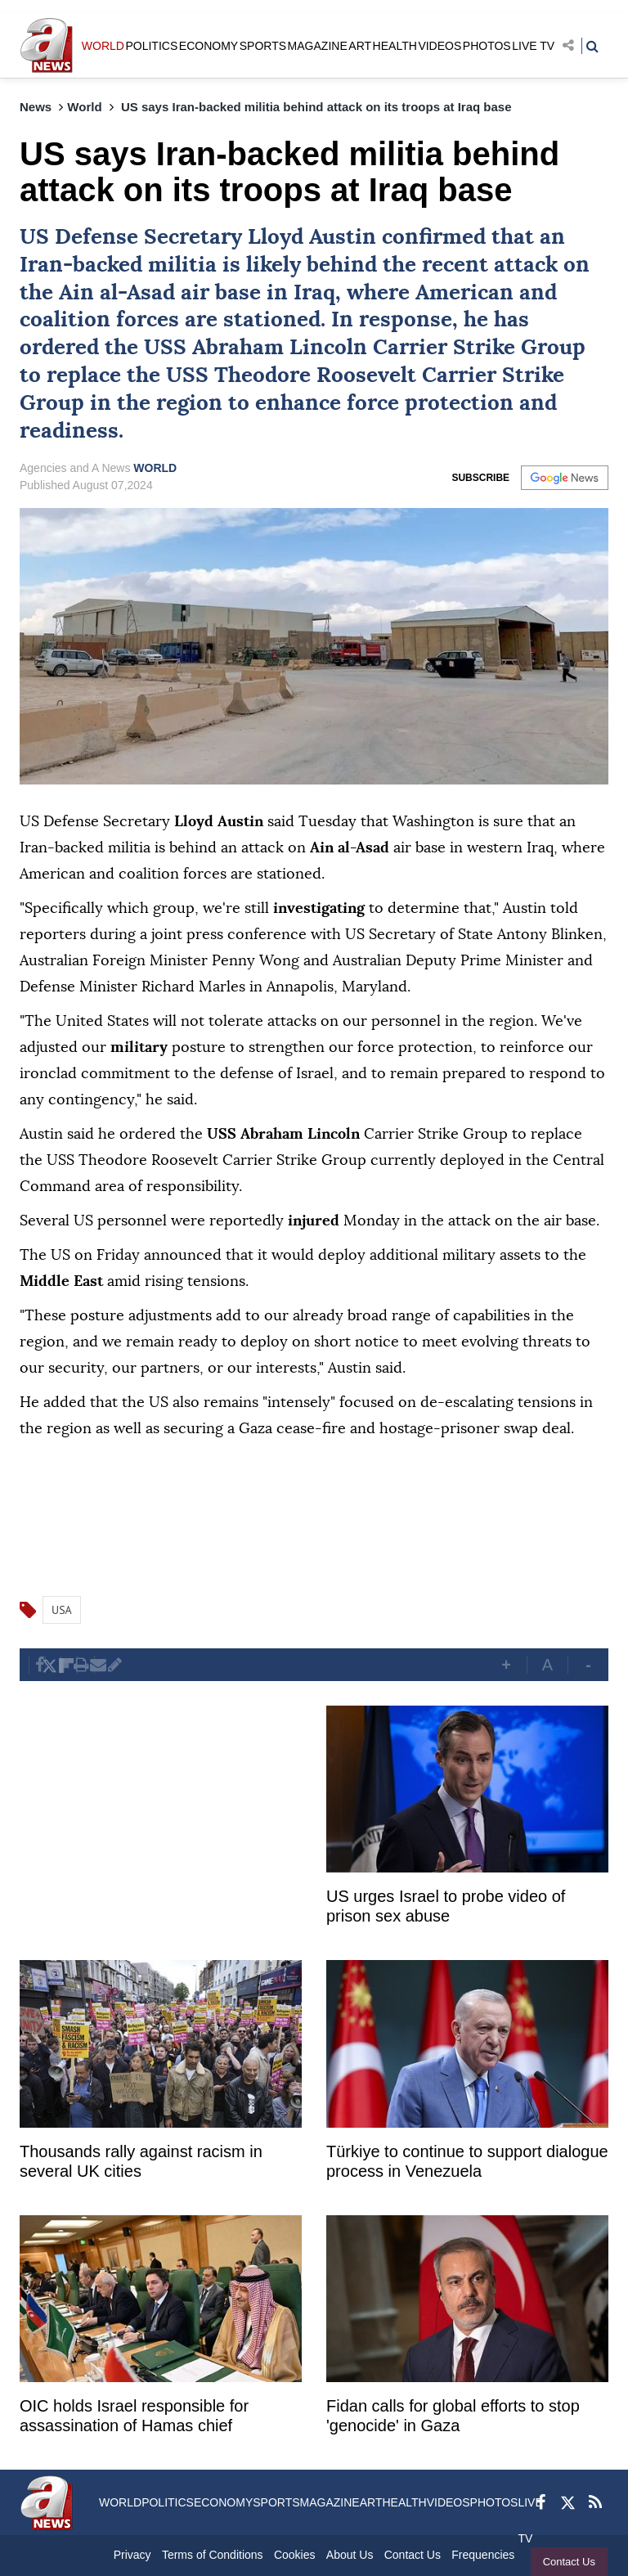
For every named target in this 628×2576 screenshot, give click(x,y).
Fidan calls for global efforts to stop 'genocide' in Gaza (453, 2415)
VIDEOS (439, 45)
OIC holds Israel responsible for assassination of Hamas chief (134, 2415)
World (84, 107)
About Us (350, 2554)
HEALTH (395, 45)
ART (359, 45)
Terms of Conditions (212, 2554)
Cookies (295, 2554)
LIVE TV (533, 45)
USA (62, 1610)
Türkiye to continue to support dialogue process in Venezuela (467, 2161)
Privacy (132, 2554)
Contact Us (569, 2562)
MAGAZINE (318, 45)
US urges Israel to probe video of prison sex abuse (445, 1906)
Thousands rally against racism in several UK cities (141, 2161)
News (36, 107)
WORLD (103, 45)
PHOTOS (487, 45)
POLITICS (151, 45)
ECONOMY (208, 45)
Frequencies (482, 2554)
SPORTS (263, 45)
